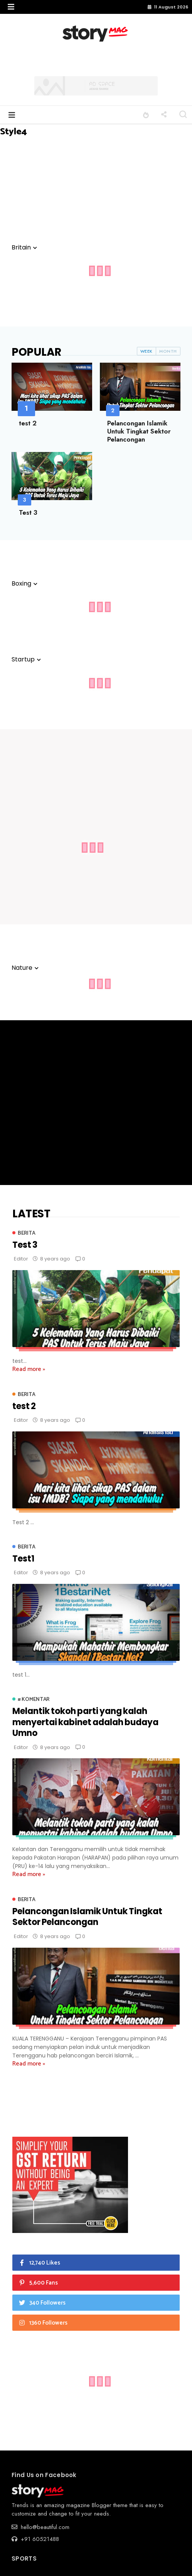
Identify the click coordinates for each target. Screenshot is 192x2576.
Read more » (28, 1369)
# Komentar (33, 1700)
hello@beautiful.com (40, 2527)
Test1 (23, 1559)
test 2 (28, 423)
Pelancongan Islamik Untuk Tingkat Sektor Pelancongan (139, 431)
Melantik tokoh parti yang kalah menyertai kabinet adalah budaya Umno (85, 1722)
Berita (26, 1233)
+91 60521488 (35, 2539)
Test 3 (28, 512)
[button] (11, 6)
